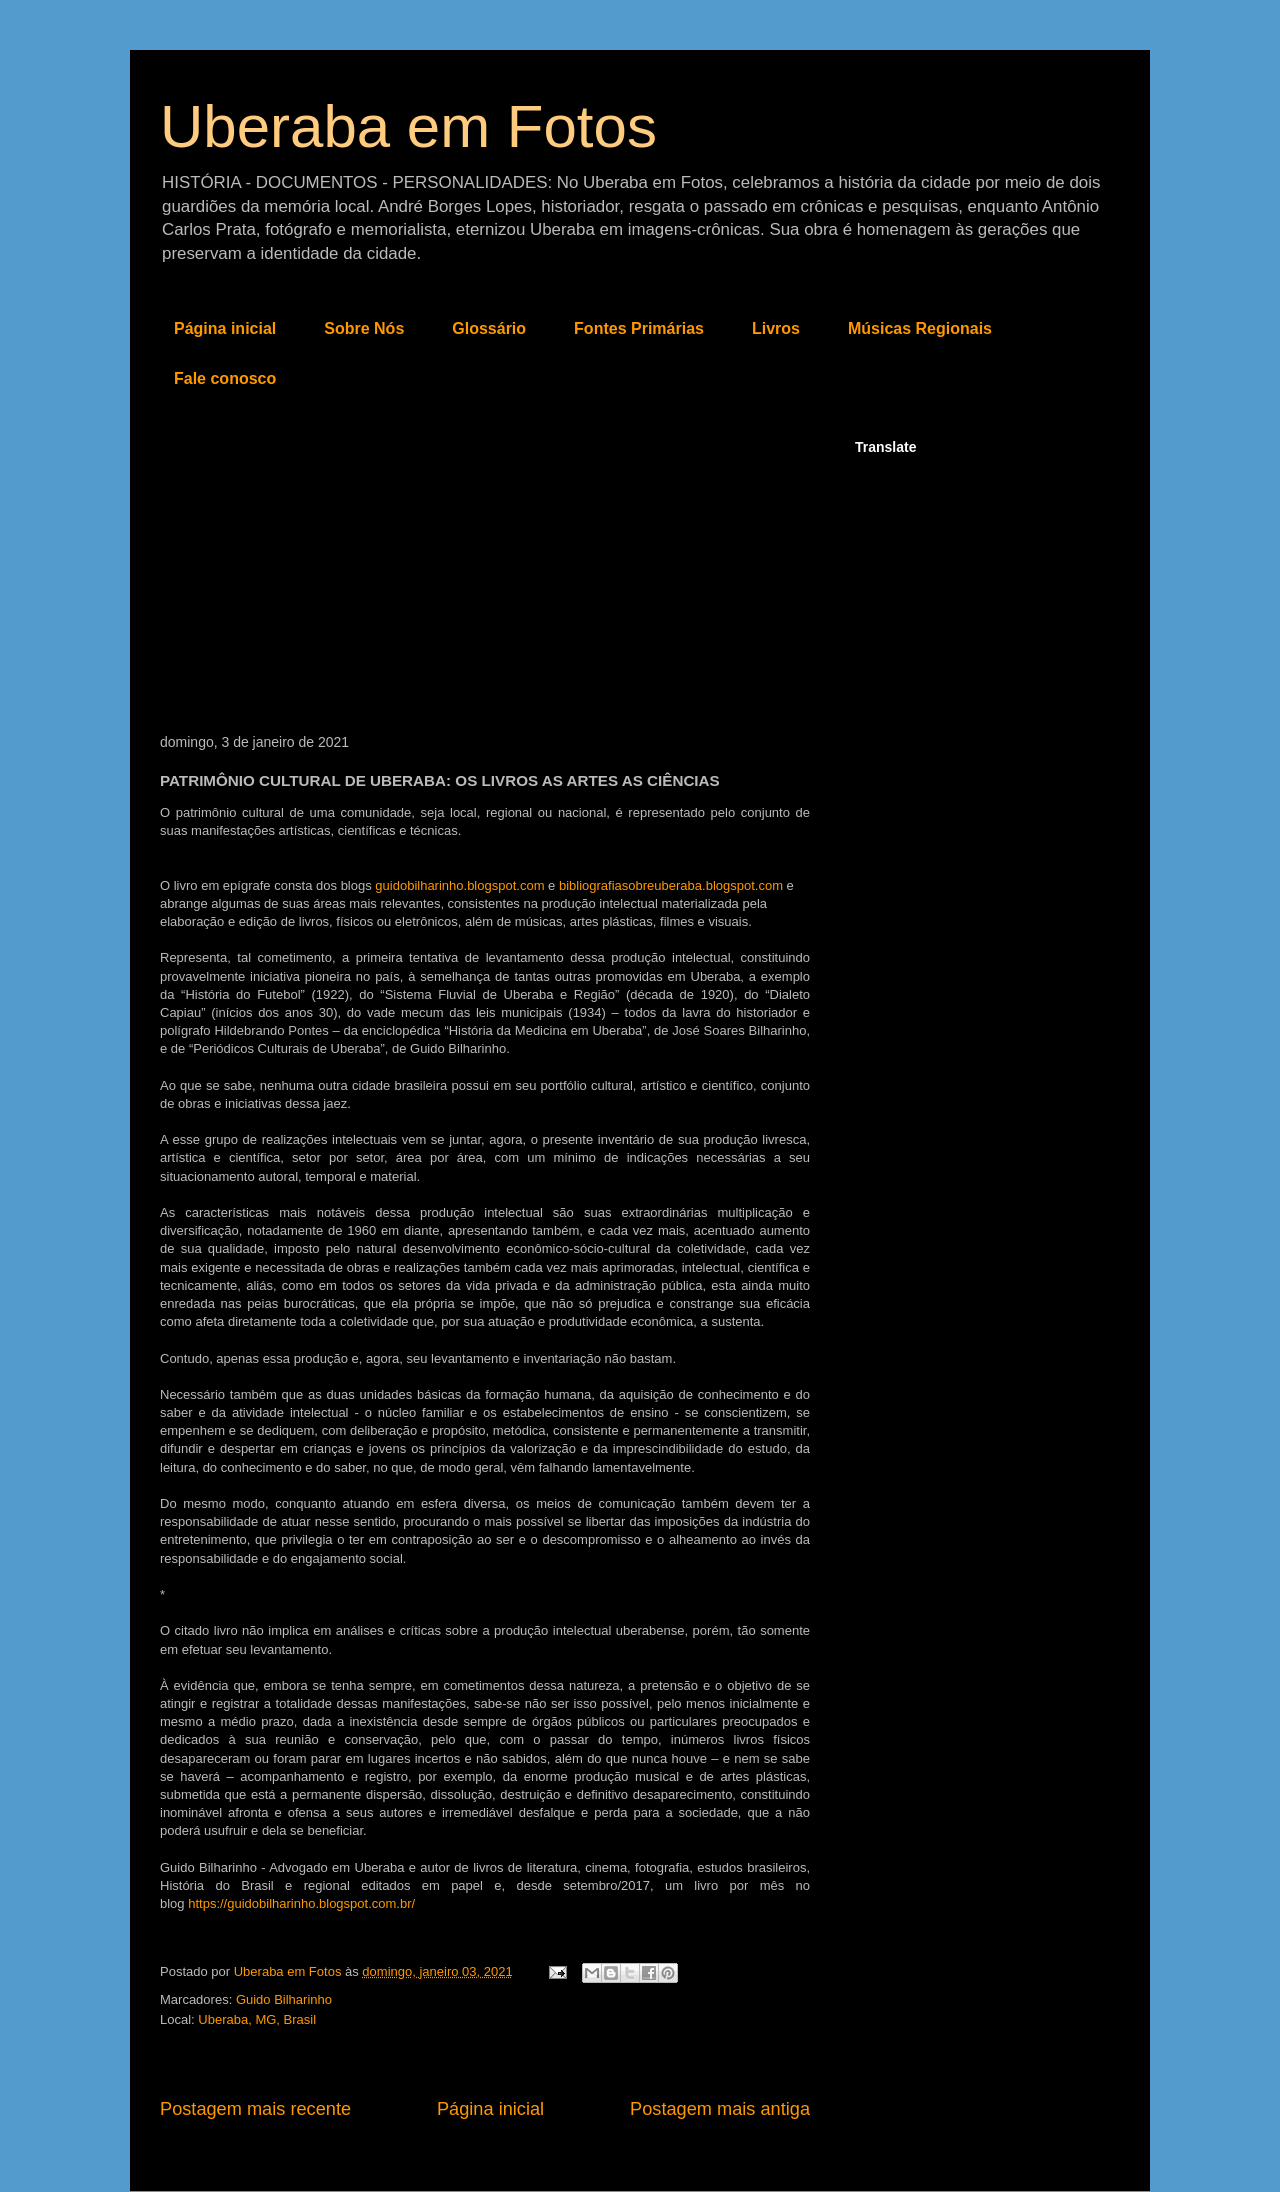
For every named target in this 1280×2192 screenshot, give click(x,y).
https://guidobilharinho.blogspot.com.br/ (301, 1903)
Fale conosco (225, 378)
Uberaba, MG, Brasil (257, 2019)
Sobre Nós (364, 328)
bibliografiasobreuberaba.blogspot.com (671, 885)
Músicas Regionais (920, 328)
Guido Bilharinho (284, 1999)
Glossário (489, 328)
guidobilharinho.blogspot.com (459, 885)
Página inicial (225, 328)
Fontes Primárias (639, 328)
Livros (776, 328)
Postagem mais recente (255, 2109)
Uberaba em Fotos (408, 126)
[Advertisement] (485, 584)
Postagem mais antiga (720, 2109)
